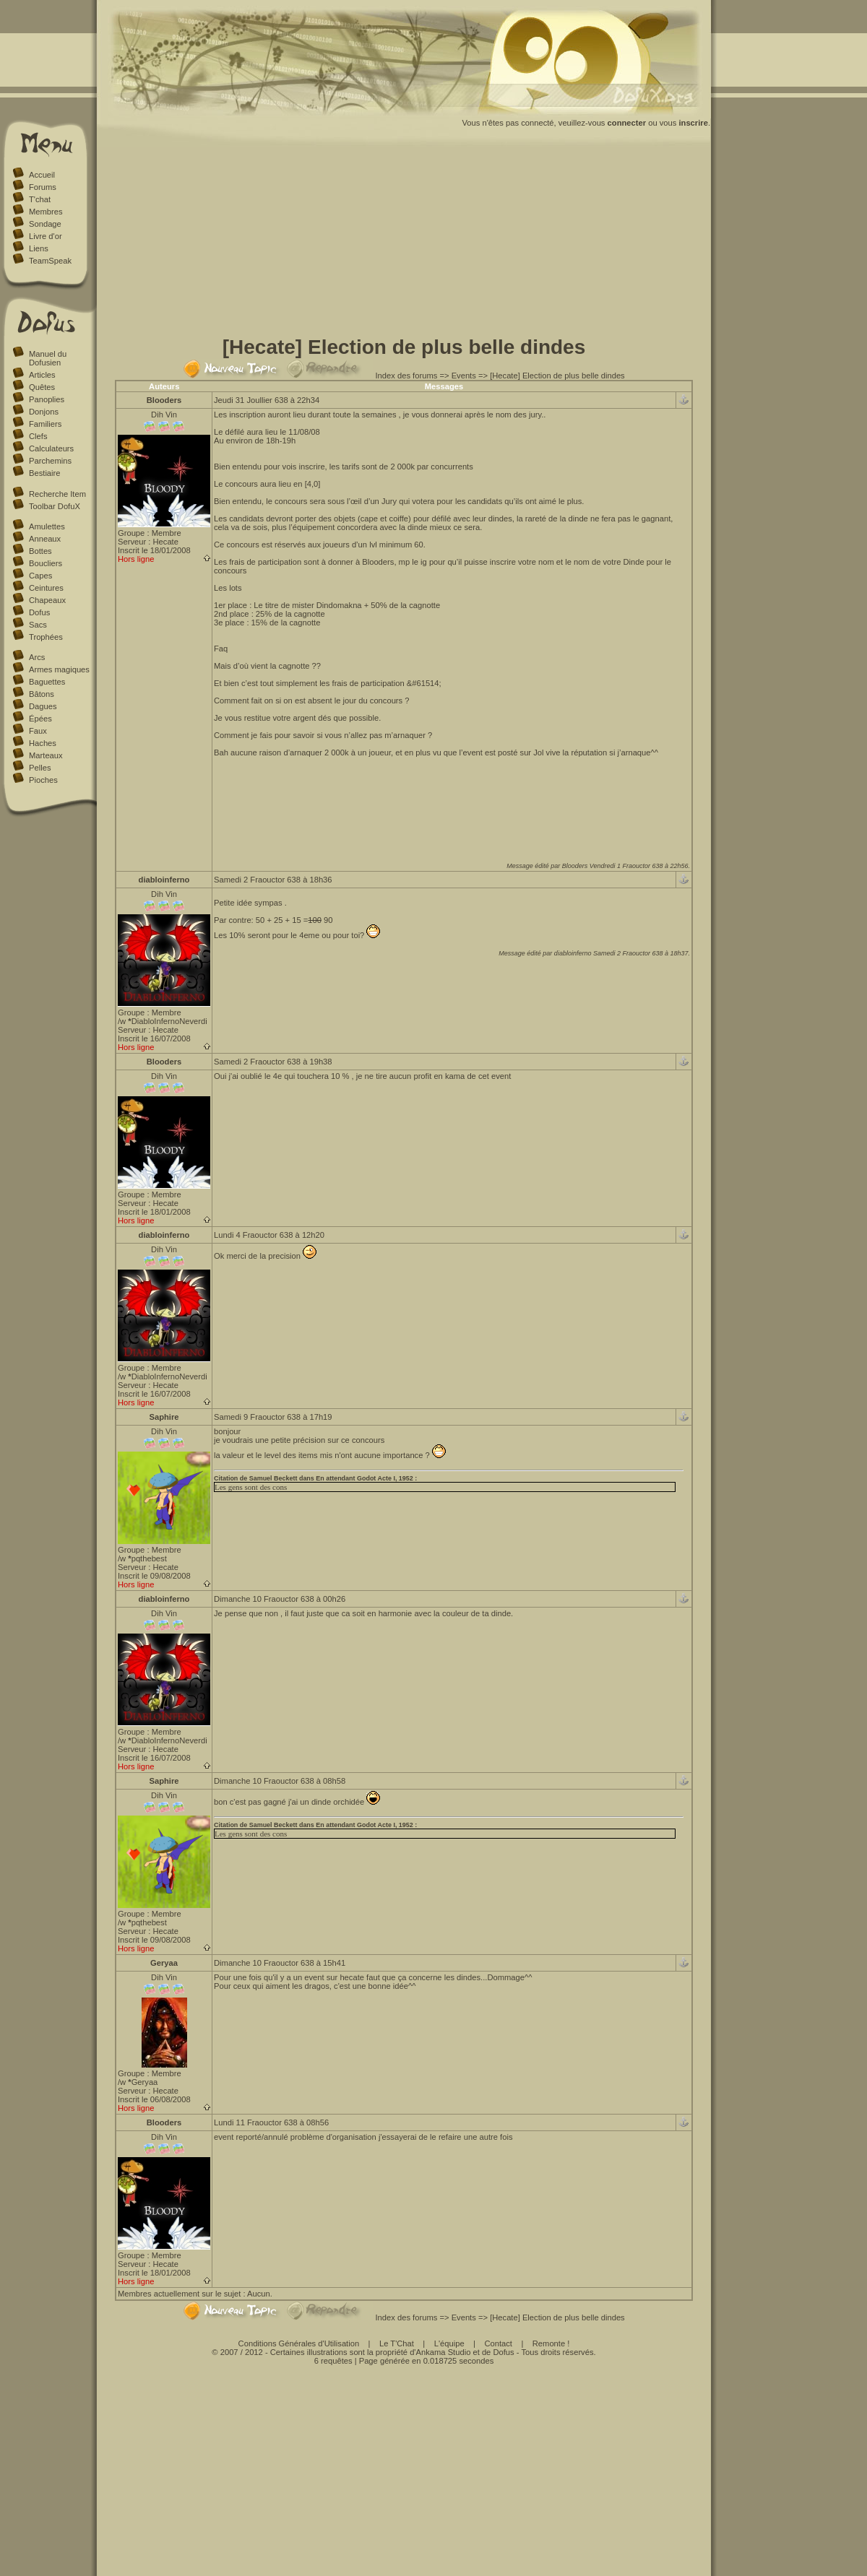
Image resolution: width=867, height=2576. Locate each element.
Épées (40, 718)
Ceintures (46, 588)
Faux (38, 731)
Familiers (45, 424)
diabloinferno (164, 879)
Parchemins (50, 460)
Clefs (38, 436)
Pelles (40, 767)
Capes (40, 575)
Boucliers (45, 563)
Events (464, 375)
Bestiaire (45, 473)
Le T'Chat (396, 2343)
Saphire (163, 1417)
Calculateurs (51, 448)
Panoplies (46, 399)
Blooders (164, 400)
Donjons (44, 411)
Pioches (43, 780)
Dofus (39, 612)
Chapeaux (47, 600)
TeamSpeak (50, 260)
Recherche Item (57, 494)
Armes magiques (59, 669)
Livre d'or (45, 236)
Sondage (45, 224)
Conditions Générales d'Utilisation (299, 2343)
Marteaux (46, 755)
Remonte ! (551, 2343)
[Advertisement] (404, 244)
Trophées (46, 637)
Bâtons (41, 694)
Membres (46, 211)
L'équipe (449, 2343)
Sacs (38, 624)
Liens (38, 248)
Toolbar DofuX (54, 506)
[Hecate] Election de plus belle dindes (557, 375)
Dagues (43, 706)
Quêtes (42, 387)
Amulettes (47, 526)
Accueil (42, 174)
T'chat (40, 199)
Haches (42, 743)
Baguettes (47, 681)
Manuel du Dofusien (47, 358)
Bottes (40, 551)
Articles (42, 374)
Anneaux (45, 538)
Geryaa (164, 1963)
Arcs (37, 657)
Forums (42, 187)
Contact (498, 2343)
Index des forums (407, 375)
